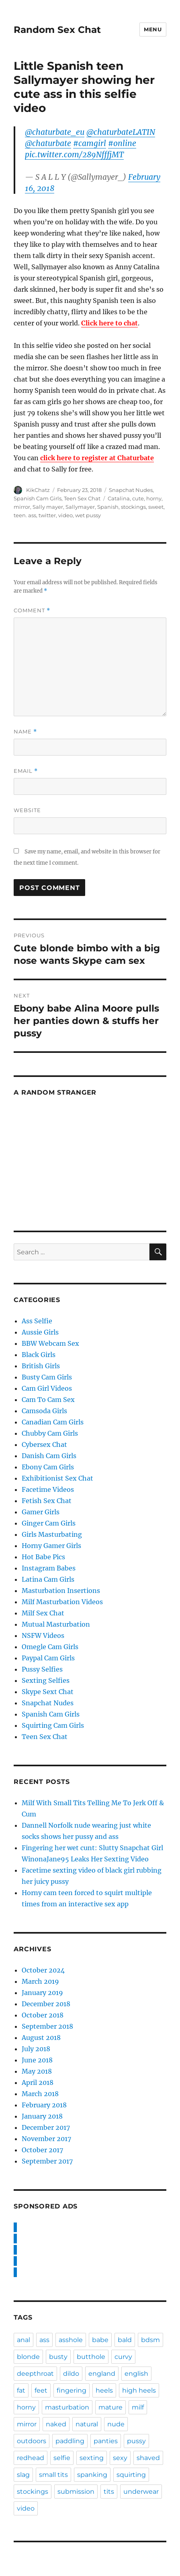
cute (138, 498)
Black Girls (38, 1355)
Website (27, 810)
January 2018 (42, 2116)
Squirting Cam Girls (53, 1725)
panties (106, 2441)
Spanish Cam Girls (37, 498)
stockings (133, 507)
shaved (148, 2458)
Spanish (108, 507)
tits (109, 2491)
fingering (71, 2390)
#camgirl (89, 143)
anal (23, 2340)
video (65, 515)
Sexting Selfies (46, 1680)
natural (87, 2424)
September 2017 (47, 2161)
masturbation (67, 2407)
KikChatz (38, 490)
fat (21, 2390)
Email (26, 771)
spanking (92, 2474)
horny (154, 498)
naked (56, 2424)
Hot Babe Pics (43, 1557)
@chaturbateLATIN (120, 132)
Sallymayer (80, 507)
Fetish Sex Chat (47, 1501)
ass (44, 2340)
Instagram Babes (49, 1568)
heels (104, 2390)
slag (23, 2474)
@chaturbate (48, 143)
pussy (136, 2441)
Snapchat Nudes (131, 490)
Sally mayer (48, 507)
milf (138, 2407)
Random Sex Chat (57, 29)
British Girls (41, 1366)
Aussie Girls (40, 1332)
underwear (141, 2491)
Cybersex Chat (44, 1444)
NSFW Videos (43, 1635)
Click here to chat (109, 323)
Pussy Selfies (42, 1669)
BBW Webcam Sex (50, 1343)
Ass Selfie (37, 1321)
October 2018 (42, 2015)
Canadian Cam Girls (53, 1422)
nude (116, 2424)
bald (125, 2340)
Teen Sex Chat (82, 498)
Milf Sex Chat (43, 1613)
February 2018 (44, 2105)
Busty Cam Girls (47, 1377)
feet (41, 2390)
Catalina (119, 498)
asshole (71, 2340)
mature (110, 2407)
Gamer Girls (40, 1512)
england (101, 2373)
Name (25, 731)
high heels (139, 2390)
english (136, 2373)
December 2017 (46, 2127)
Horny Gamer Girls (51, 1546)
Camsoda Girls (44, 1411)
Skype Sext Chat (48, 1692)
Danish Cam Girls (49, 1456)
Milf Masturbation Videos (62, 1602)
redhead (30, 2458)
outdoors (31, 2441)
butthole (91, 2357)
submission (75, 2491)
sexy (120, 2458)
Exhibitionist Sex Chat (57, 1478)
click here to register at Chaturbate (97, 458)
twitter (47, 515)
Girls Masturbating (52, 1534)
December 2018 (46, 2004)
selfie (61, 2458)
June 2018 (37, 2060)
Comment (32, 610)
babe (100, 2340)
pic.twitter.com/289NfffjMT (74, 154)
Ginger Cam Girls (49, 1523)
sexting (92, 2458)
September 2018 (47, 2026)
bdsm (150, 2340)
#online (122, 143)
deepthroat (35, 2373)
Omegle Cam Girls (50, 1647)
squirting (131, 2474)
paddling (69, 2441)
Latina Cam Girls (48, 1579)
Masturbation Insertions (61, 1591)
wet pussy (88, 515)
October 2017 (42, 2150)
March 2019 (40, 1981)
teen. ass (25, 515)
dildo (71, 2373)
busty (58, 2357)
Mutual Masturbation (56, 1624)
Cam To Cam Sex (48, 1400)
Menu (153, 29)
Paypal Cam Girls (48, 1658)
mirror (22, 507)
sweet (156, 507)
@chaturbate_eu (54, 132)
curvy (123, 2357)
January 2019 (42, 1993)
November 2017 (46, 2139)
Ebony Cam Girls (48, 1467)
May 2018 (37, 2071)
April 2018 (37, 2082)
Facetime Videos (48, 1489)
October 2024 (43, 1970)
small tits (53, 2474)
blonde (28, 2357)
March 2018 (40, 2094)
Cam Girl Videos (47, 1388)
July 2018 (36, 2049)
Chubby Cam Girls (50, 1433)
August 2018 (41, 2038)
